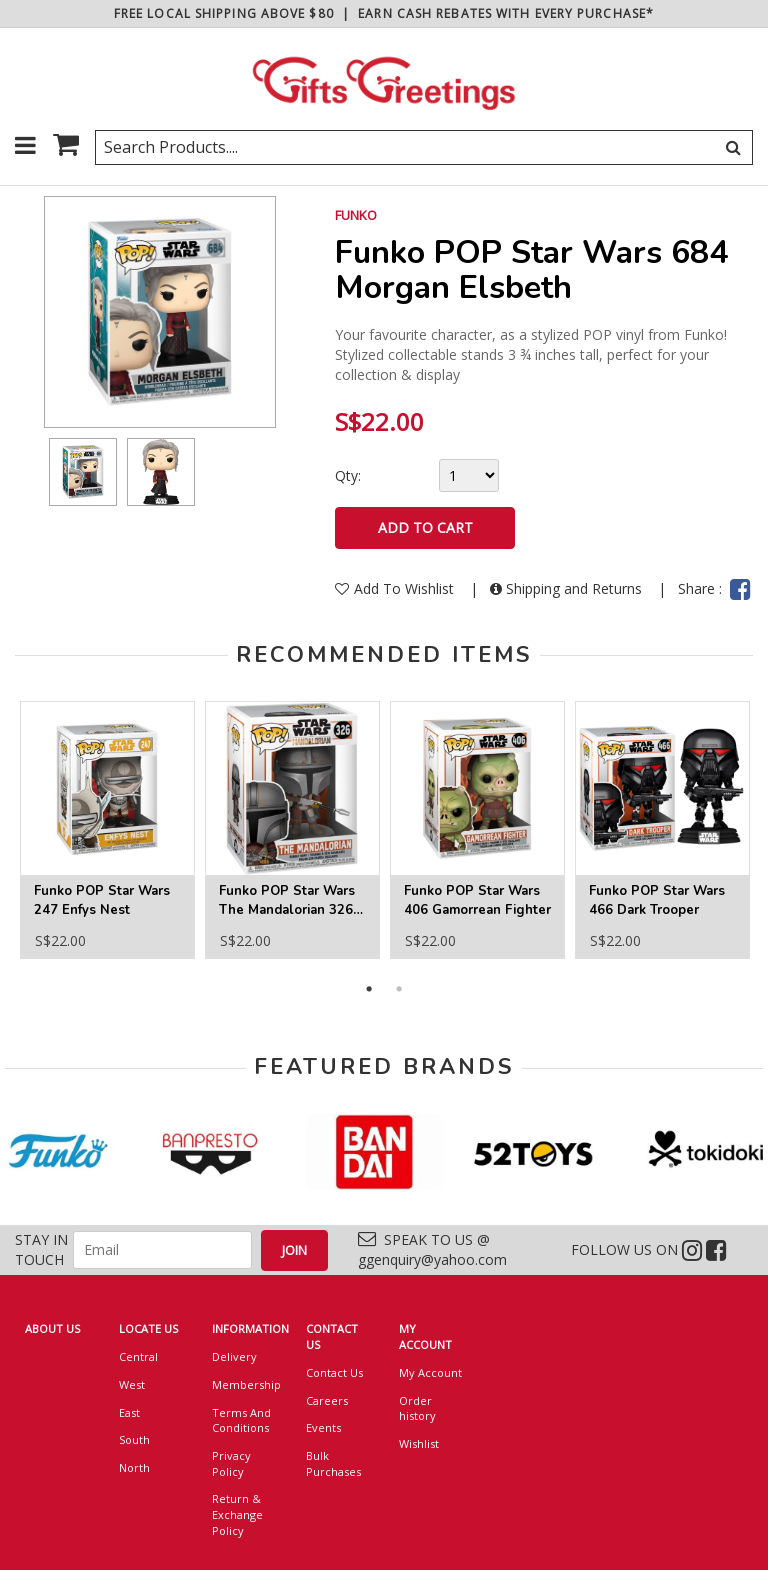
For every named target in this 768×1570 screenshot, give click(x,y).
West (132, 1384)
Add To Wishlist (396, 588)
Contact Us (334, 1372)
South (134, 1439)
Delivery (234, 1356)
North (134, 1467)
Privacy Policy (231, 1463)
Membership (244, 1384)
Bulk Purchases (333, 1463)
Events (323, 1427)
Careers (327, 1400)
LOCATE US (148, 1328)
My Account (430, 1372)
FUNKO (356, 215)
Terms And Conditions (241, 1420)
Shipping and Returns (568, 588)
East (129, 1412)
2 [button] (399, 989)
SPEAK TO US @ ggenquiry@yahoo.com (432, 1249)
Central (138, 1356)
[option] (83, 472)
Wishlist (419, 1443)
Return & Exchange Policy (237, 1514)
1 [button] (369, 989)
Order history (417, 1408)
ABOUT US (52, 1328)
